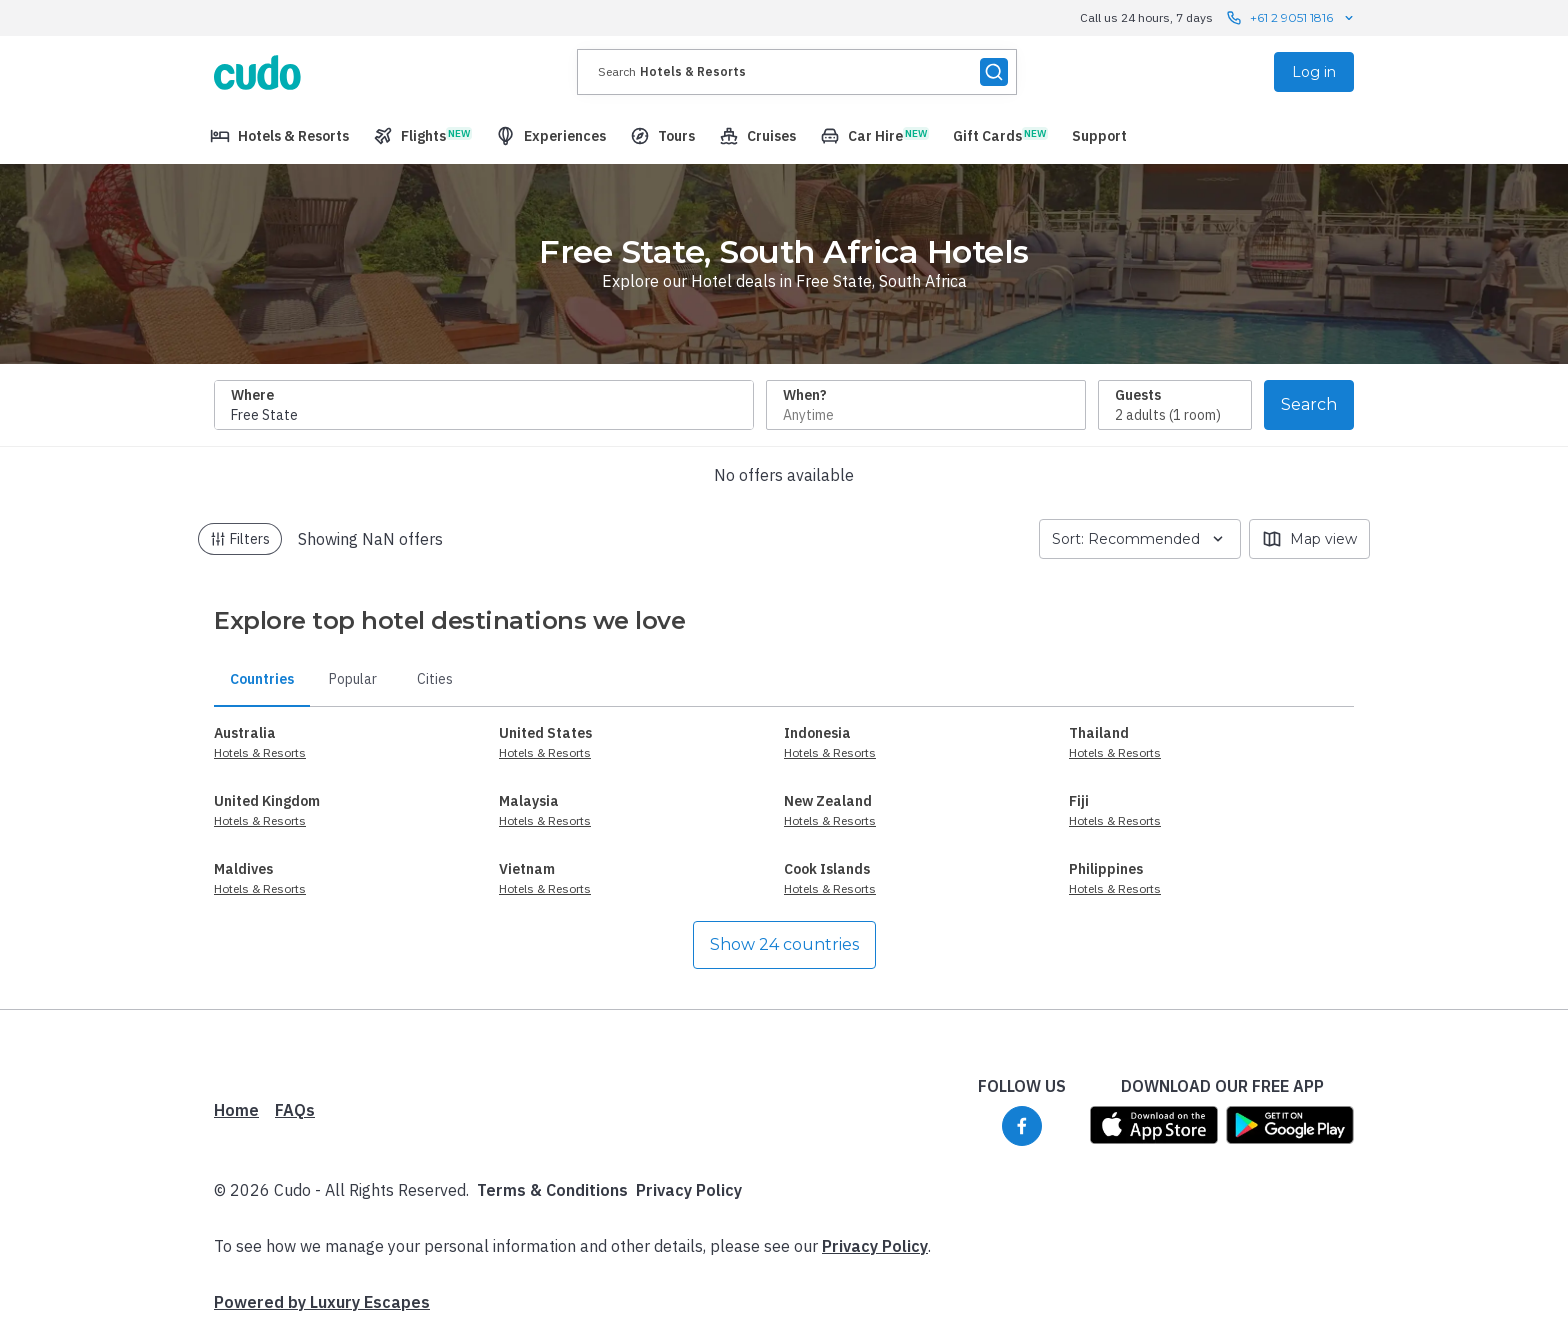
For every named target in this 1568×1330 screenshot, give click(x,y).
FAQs (295, 1110)
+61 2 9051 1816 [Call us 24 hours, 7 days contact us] (1291, 18)
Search (1309, 404)
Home (236, 1110)
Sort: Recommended (1140, 539)
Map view (1309, 539)
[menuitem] (279, 136)
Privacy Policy (689, 1190)
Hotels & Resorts (260, 752)
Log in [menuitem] (1314, 72)
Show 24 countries (784, 944)
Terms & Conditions (552, 1190)
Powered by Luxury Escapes (322, 1302)
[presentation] (797, 72)
